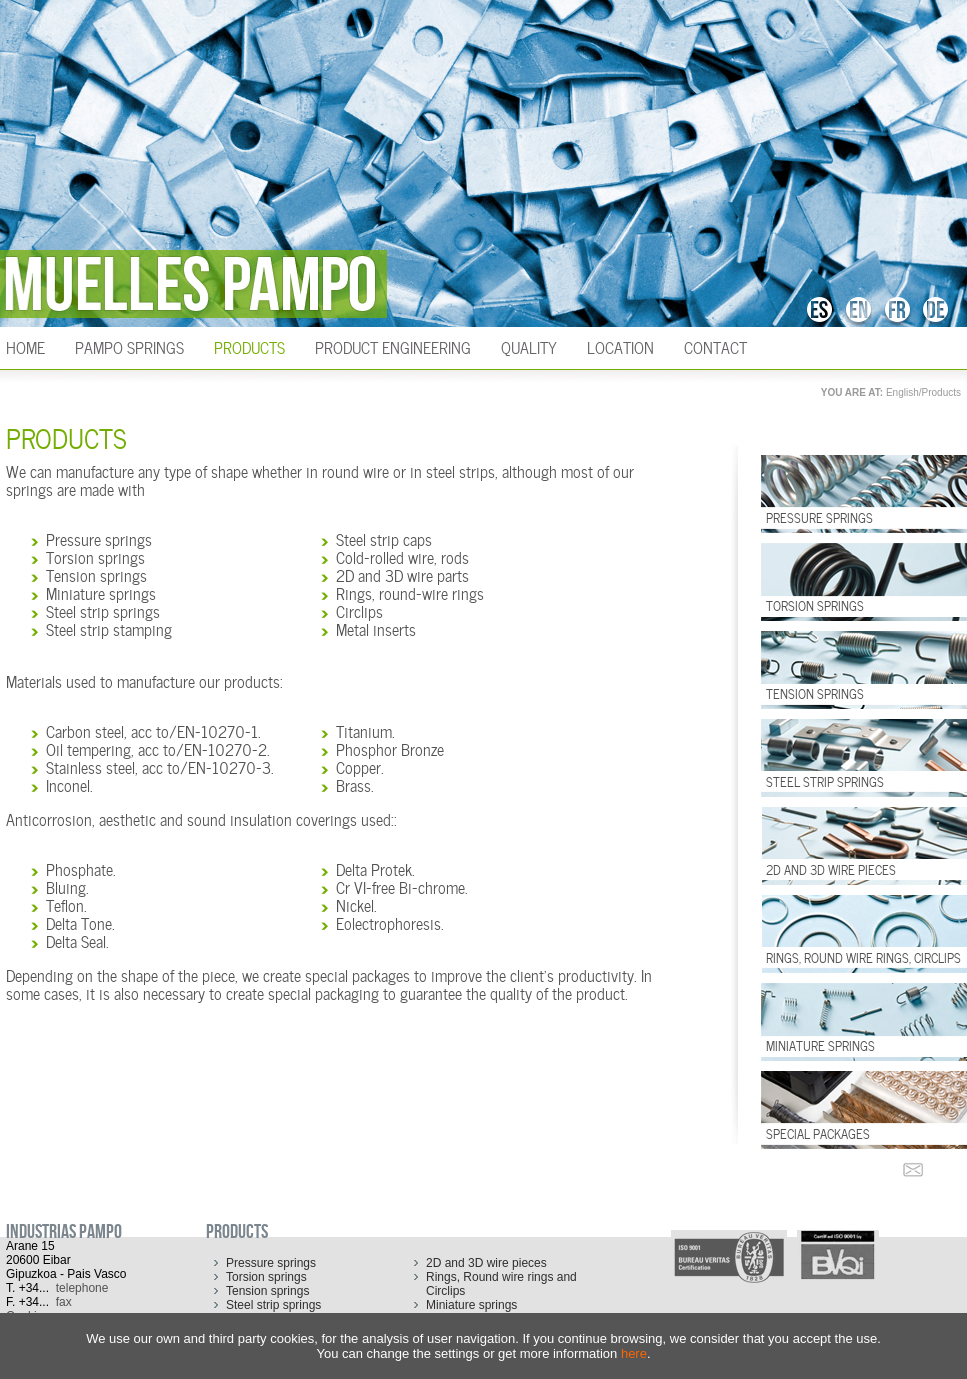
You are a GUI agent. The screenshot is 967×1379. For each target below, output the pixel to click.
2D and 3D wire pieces (486, 1263)
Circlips (359, 610)
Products (249, 346)
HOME (25, 346)
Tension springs (96, 574)
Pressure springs (99, 538)
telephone (82, 1288)
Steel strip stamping (109, 628)
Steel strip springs (103, 610)
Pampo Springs (129, 346)
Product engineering (393, 346)
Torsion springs (95, 556)
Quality (529, 346)
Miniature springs (101, 592)
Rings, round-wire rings (410, 592)
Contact (715, 346)
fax (64, 1302)
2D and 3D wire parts (402, 574)
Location (620, 346)
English (902, 392)
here (634, 1353)
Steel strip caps (384, 538)
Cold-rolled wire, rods (402, 556)
